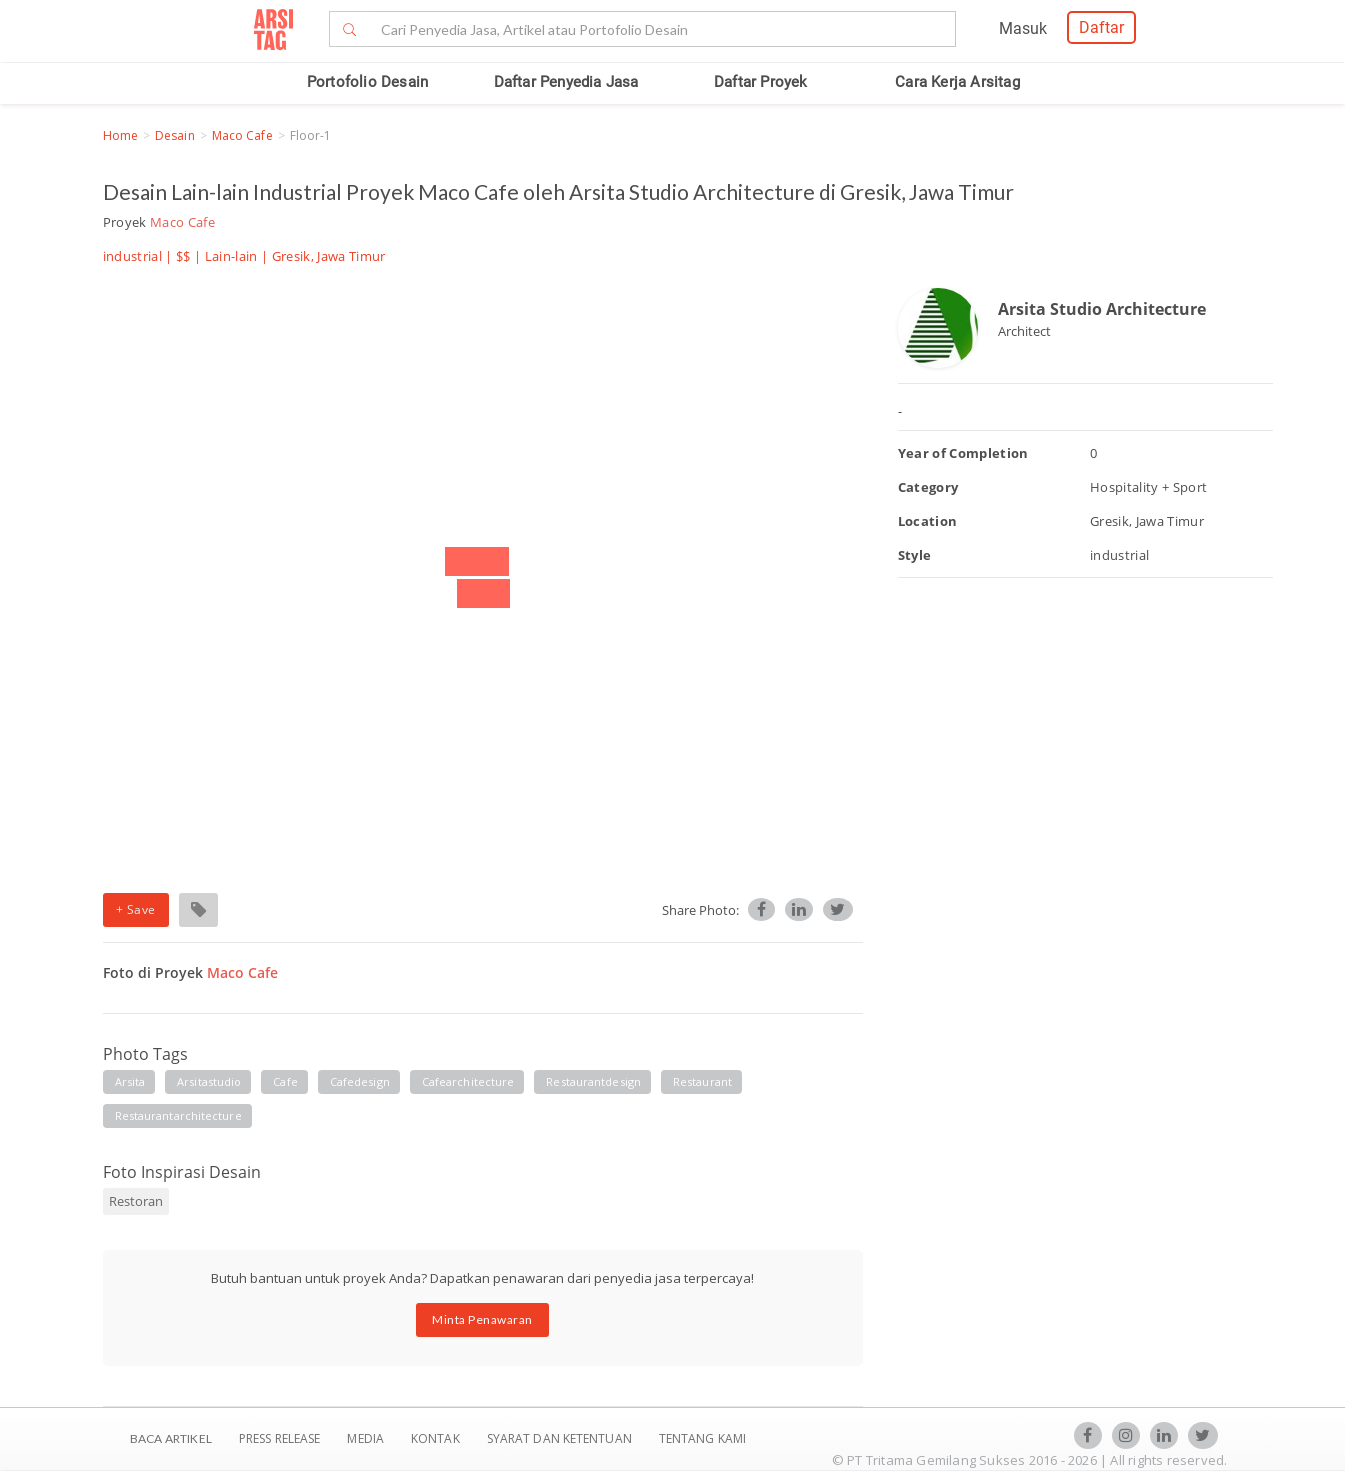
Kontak (437, 1438)
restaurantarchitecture (178, 1115)
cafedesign (360, 1081)
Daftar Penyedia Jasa (566, 82)
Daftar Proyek (761, 82)
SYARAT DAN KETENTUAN (561, 1438)
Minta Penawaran (482, 1319)
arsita (130, 1081)
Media (367, 1438)
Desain (175, 135)
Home (120, 135)
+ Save (136, 909)
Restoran (136, 1201)
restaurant (702, 1081)
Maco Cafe (242, 135)
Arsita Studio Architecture (1102, 309)
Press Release (280, 1438)
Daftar (1101, 27)
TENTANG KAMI (702, 1438)
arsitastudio (209, 1081)
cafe (285, 1081)
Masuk (1023, 28)
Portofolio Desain (367, 82)
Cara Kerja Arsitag (957, 82)
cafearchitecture (468, 1081)
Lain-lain (231, 256)
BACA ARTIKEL (171, 1438)
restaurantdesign (593, 1081)
